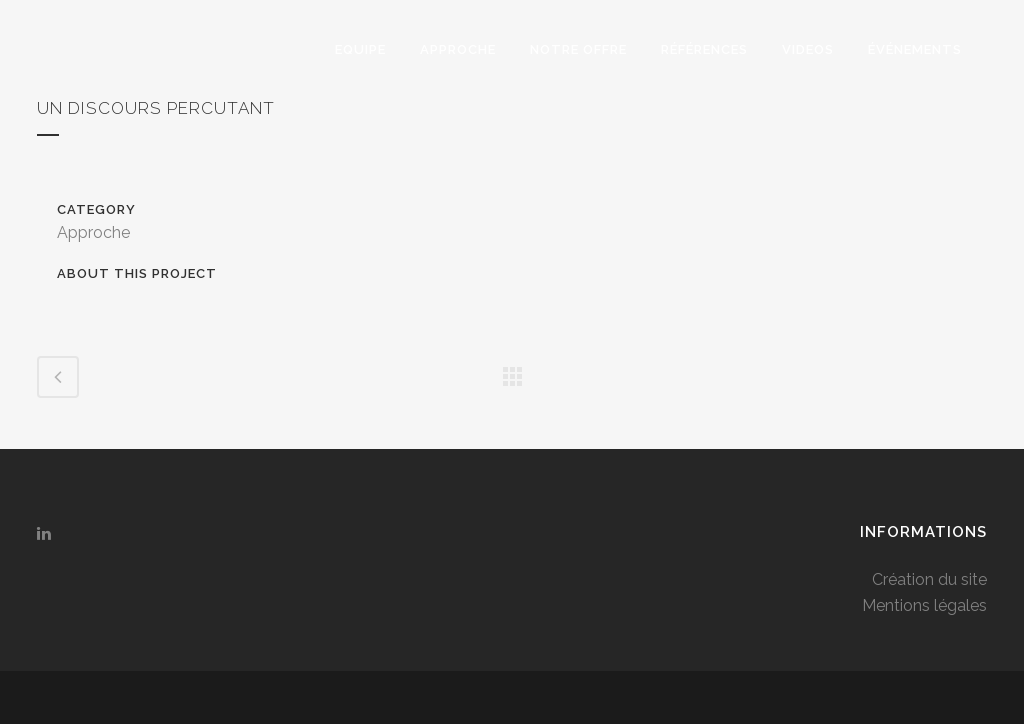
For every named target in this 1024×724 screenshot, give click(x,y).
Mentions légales (924, 605)
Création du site (929, 579)
